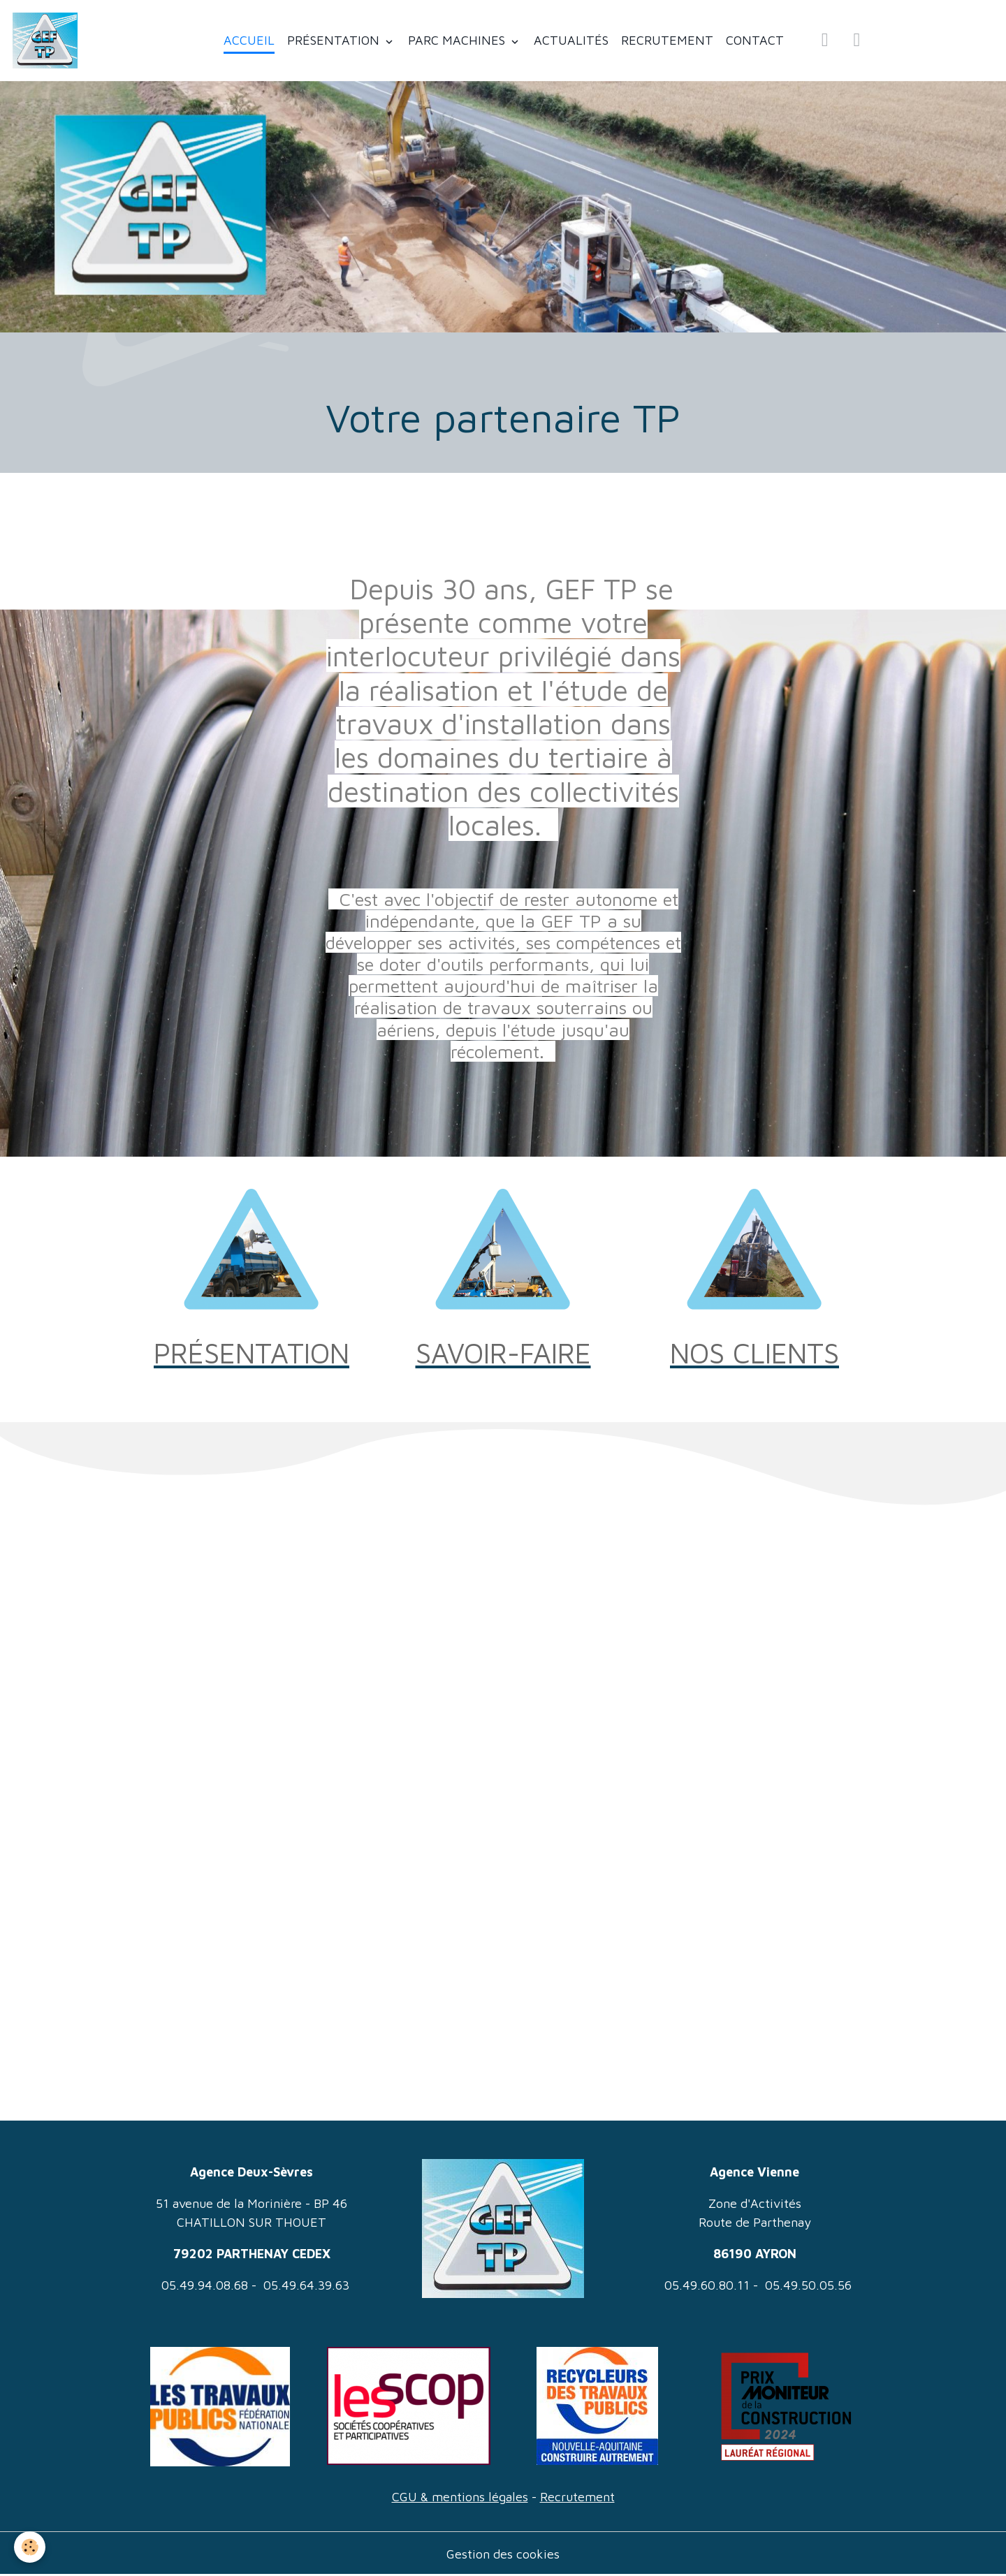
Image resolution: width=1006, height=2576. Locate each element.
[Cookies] (29, 2547)
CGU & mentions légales (460, 2496)
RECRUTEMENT (667, 40)
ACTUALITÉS (571, 40)
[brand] (48, 40)
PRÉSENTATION (335, 40)
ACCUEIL (249, 40)
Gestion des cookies (503, 2554)
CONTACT (755, 40)
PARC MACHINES (458, 40)
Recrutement (577, 2496)
